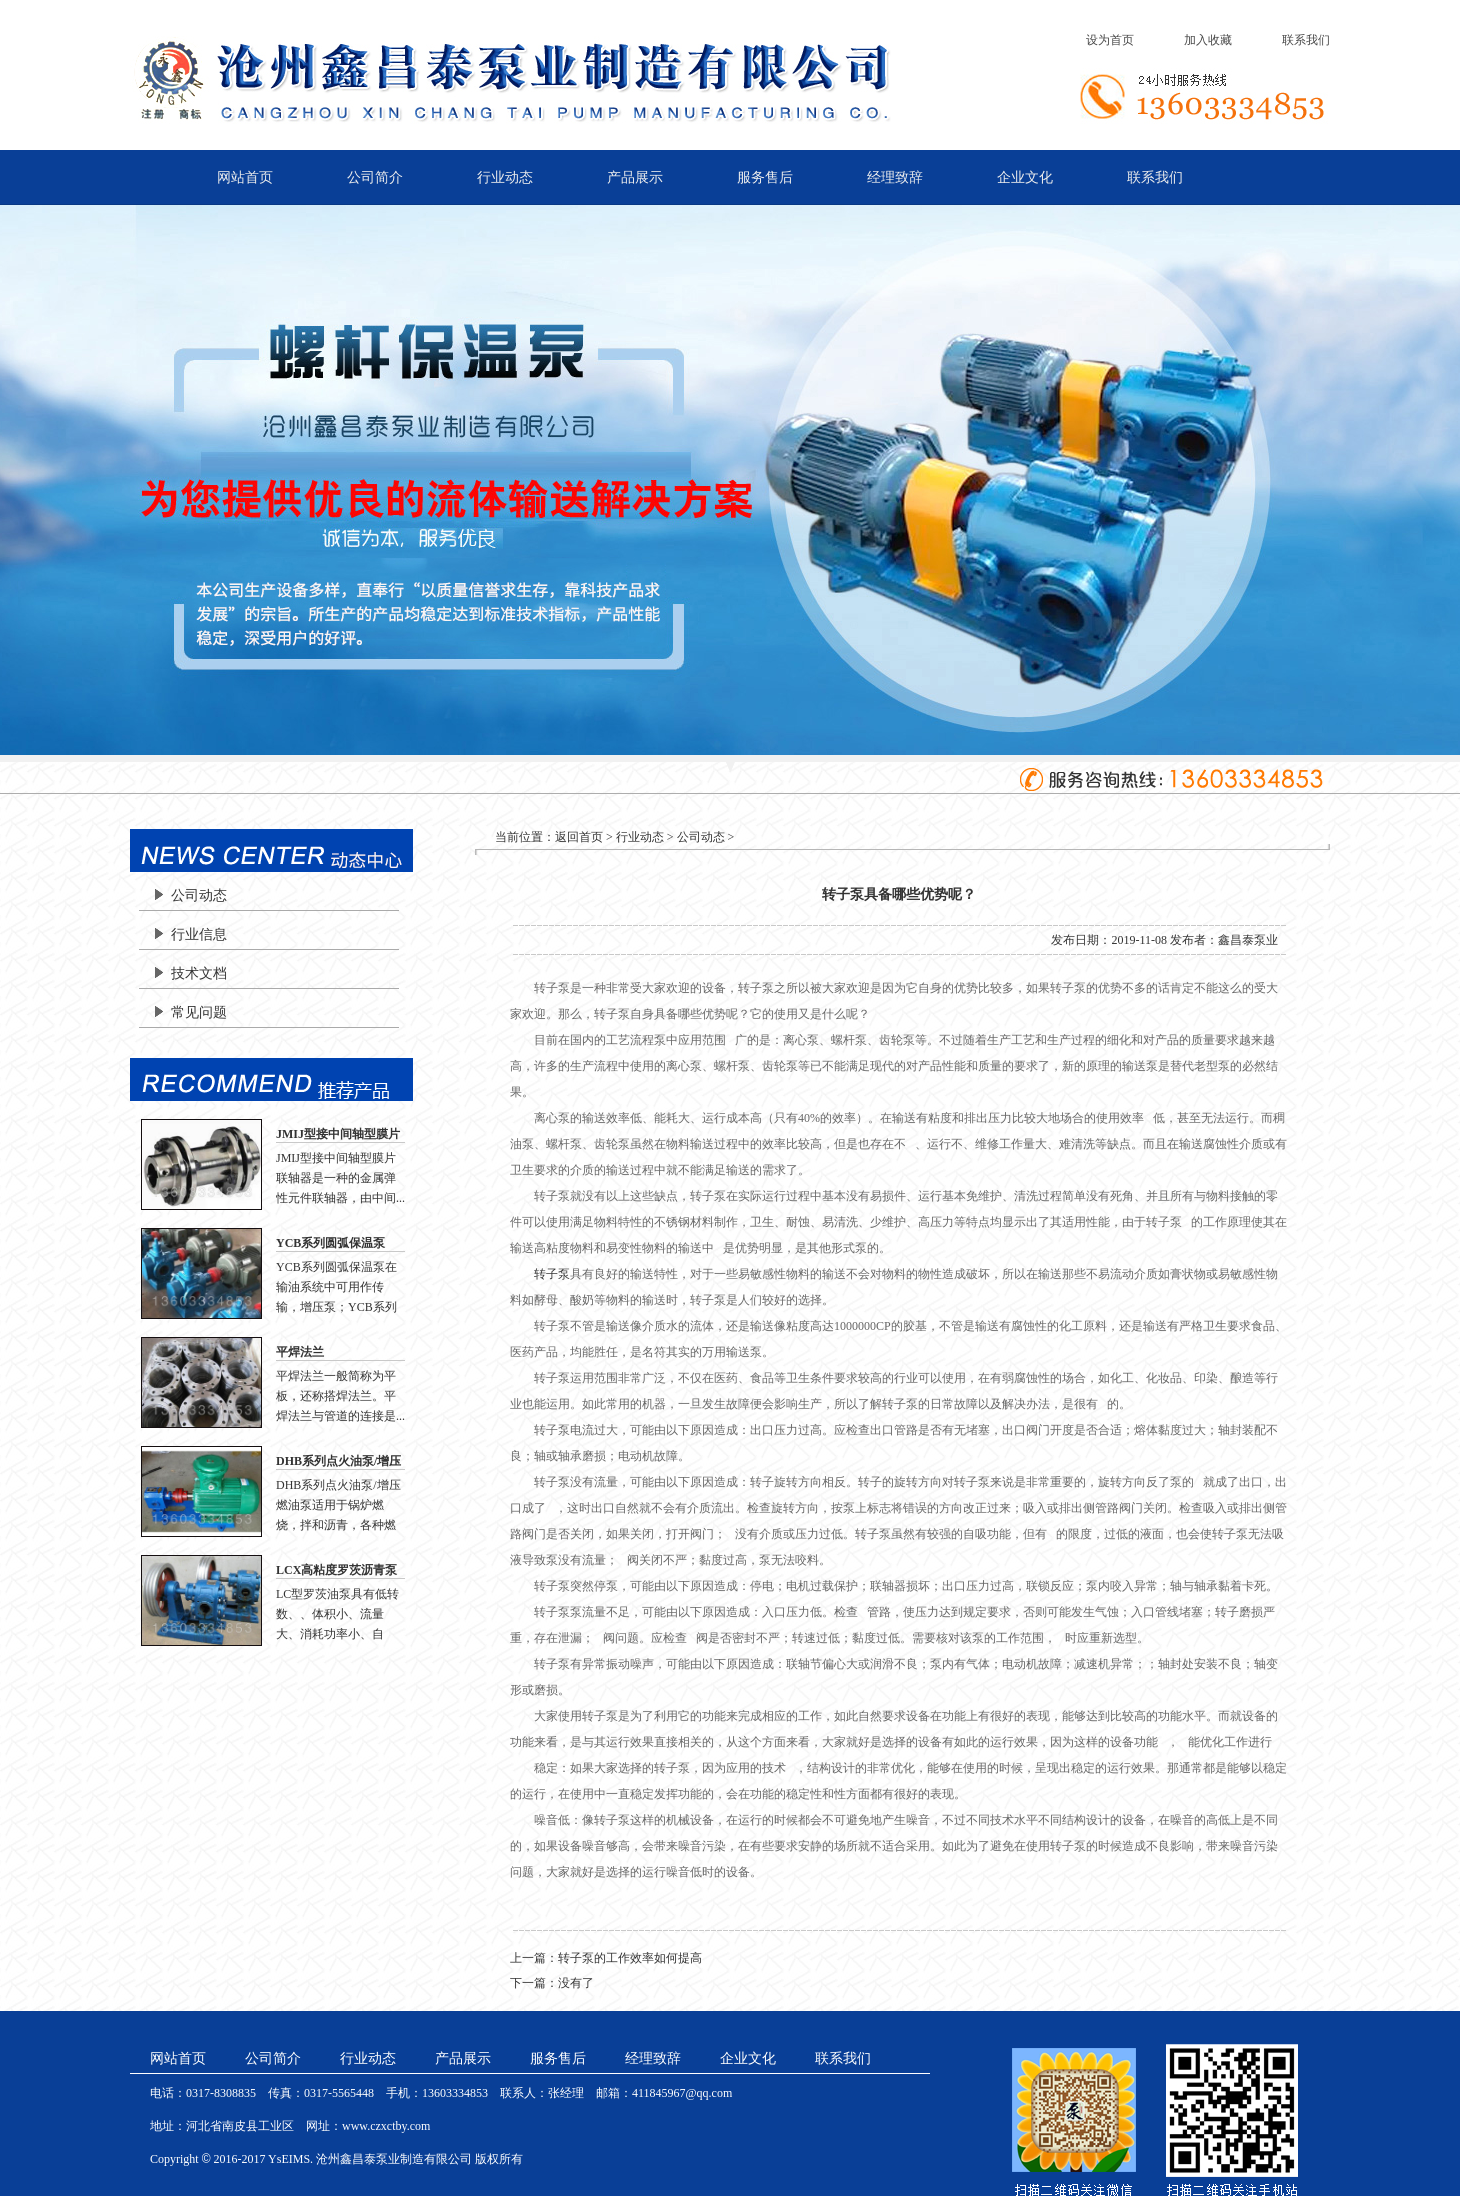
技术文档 (199, 973)
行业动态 (505, 177)
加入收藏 (1208, 40)
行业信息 (199, 934)
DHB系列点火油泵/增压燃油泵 (338, 1462)
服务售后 (765, 177)
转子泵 (552, 1274)
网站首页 (245, 177)
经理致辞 (895, 177)
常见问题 (199, 1012)
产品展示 (635, 177)
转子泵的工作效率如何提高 (630, 1958)
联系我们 (1306, 40)
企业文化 (1025, 177)
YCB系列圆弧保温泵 (330, 1243)
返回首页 (579, 837)
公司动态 (199, 895)
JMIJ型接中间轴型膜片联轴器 (338, 1135)
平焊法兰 (300, 1352)
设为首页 (1110, 40)
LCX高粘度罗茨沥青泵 (336, 1570)
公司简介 (375, 177)
